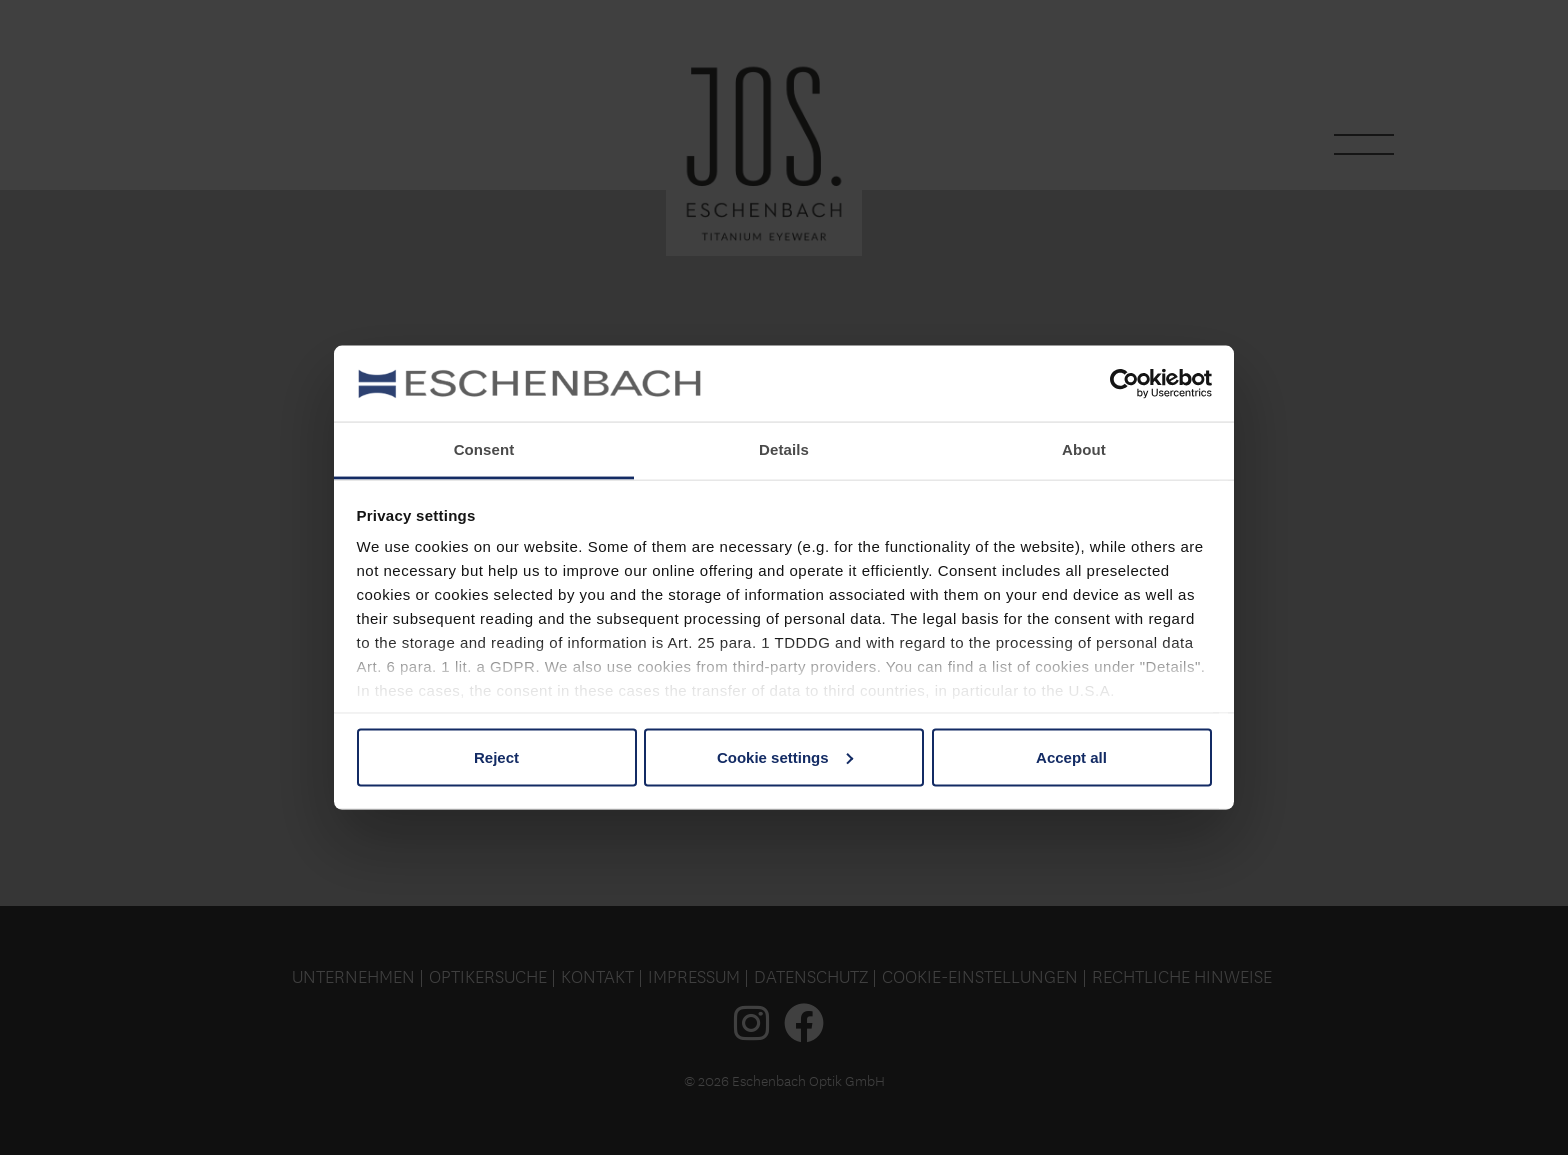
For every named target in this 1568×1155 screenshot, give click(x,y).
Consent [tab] (484, 449)
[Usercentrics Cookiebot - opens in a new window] (1124, 383)
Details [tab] (784, 449)
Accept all (1071, 756)
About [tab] (1084, 449)
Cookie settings (785, 756)
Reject (496, 756)
